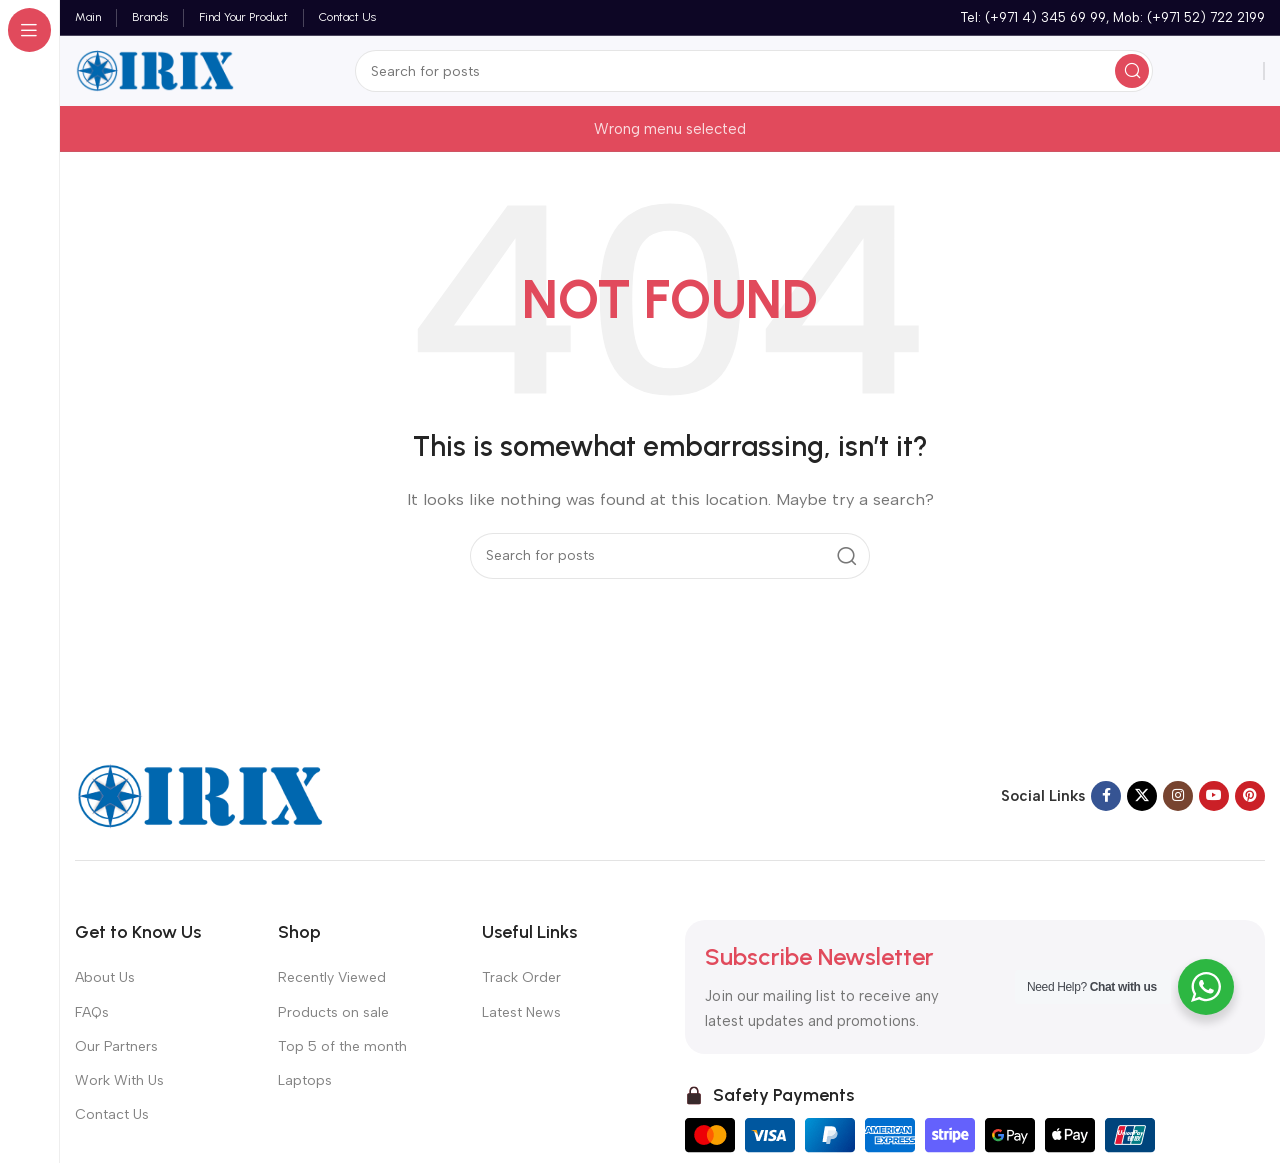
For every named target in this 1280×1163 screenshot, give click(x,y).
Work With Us (119, 1080)
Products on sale (333, 1012)
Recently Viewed (332, 977)
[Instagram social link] (1178, 796)
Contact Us (112, 1114)
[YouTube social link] (1214, 796)
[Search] (754, 71)
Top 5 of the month (342, 1046)
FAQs (92, 1012)
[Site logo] (155, 70)
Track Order (521, 977)
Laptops (305, 1080)
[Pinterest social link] (1250, 796)
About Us (105, 977)
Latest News (521, 1012)
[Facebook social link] (1106, 796)
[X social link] (1142, 796)
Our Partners (116, 1046)
